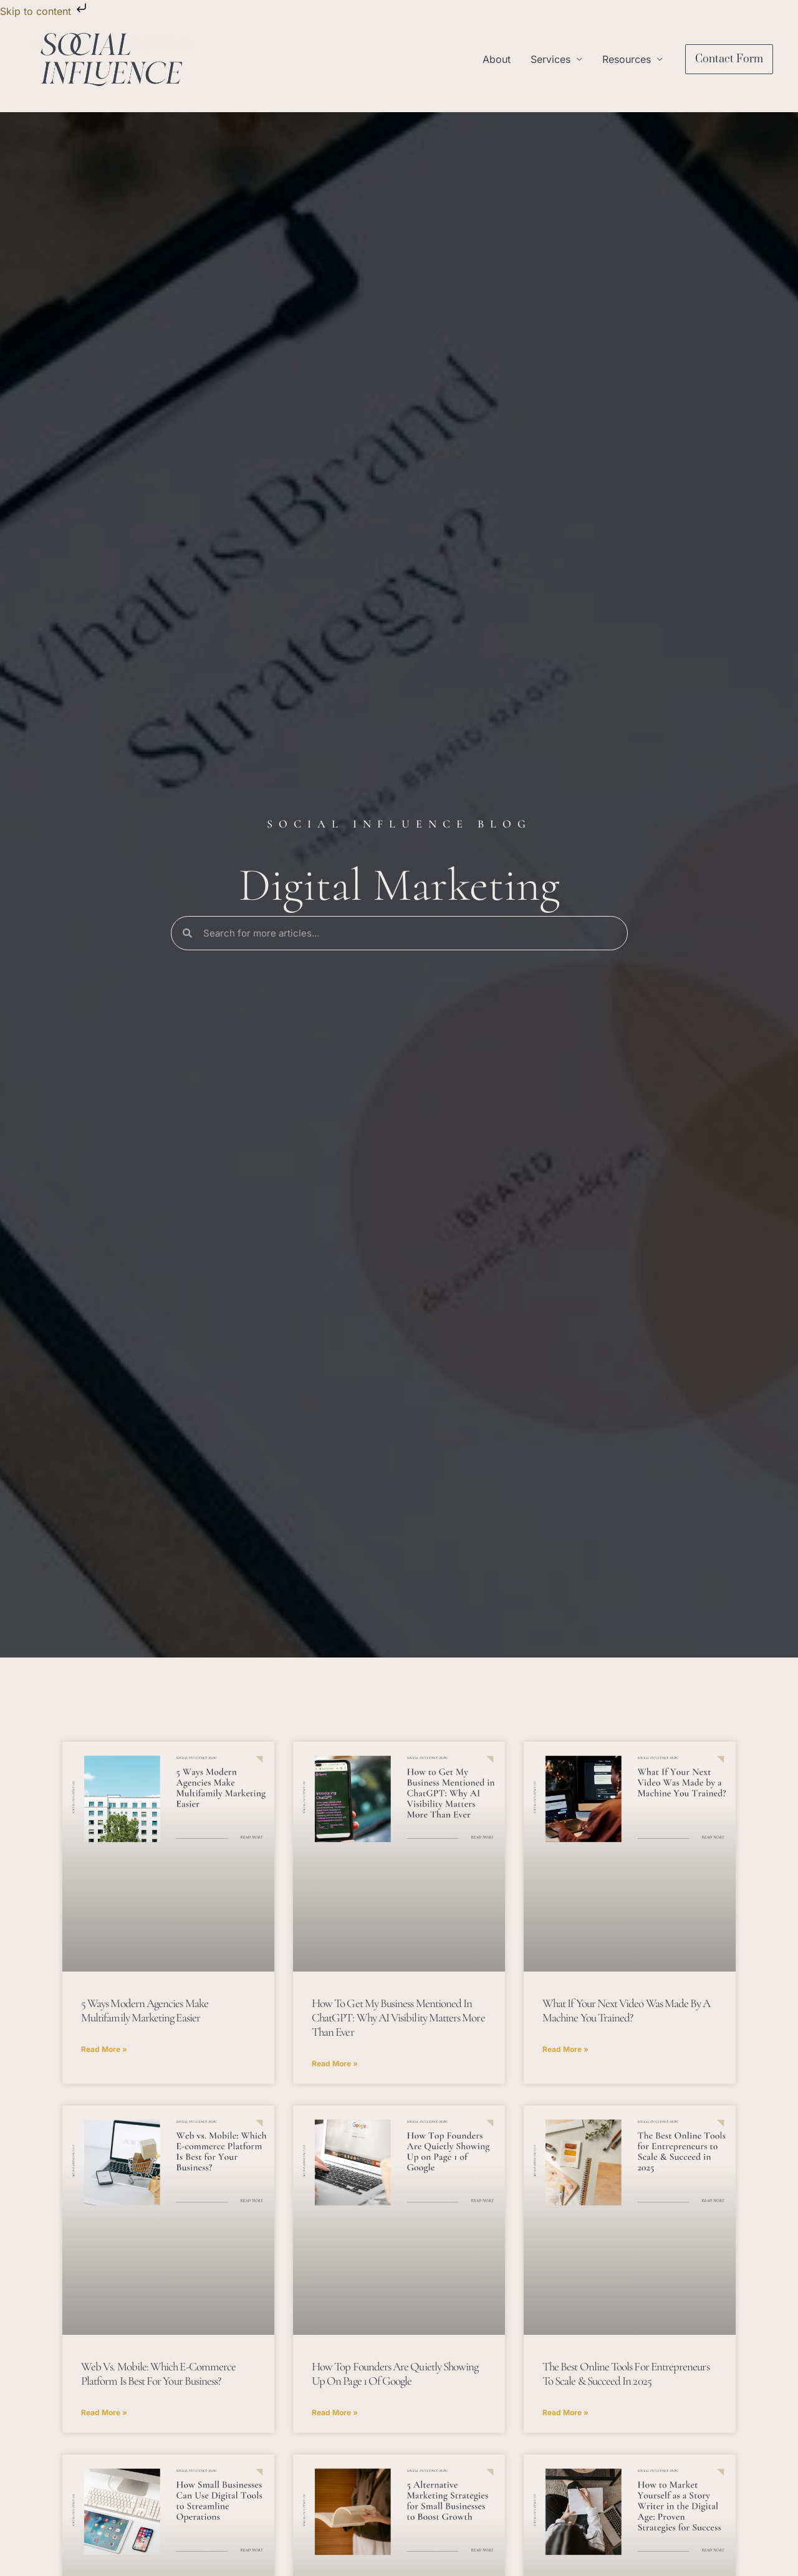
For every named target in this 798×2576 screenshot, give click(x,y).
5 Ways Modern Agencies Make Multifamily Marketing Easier (144, 2010)
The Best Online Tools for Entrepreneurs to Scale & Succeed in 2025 (625, 2373)
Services (550, 59)
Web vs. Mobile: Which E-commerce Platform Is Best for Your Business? (158, 2373)
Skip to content (44, 11)
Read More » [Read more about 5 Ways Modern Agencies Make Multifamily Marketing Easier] (104, 2049)
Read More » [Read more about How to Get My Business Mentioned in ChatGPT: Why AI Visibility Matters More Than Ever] (335, 2063)
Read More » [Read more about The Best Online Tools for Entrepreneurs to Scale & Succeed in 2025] (565, 2412)
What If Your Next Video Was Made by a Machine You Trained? (626, 2010)
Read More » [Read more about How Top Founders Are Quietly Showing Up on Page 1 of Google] (335, 2412)
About (497, 59)
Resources (626, 59)
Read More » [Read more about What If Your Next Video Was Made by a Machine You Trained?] (565, 2049)
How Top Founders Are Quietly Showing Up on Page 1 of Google (395, 2373)
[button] (729, 59)
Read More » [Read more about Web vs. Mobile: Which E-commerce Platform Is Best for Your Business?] (104, 2412)
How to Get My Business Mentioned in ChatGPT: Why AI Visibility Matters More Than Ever (398, 2017)
